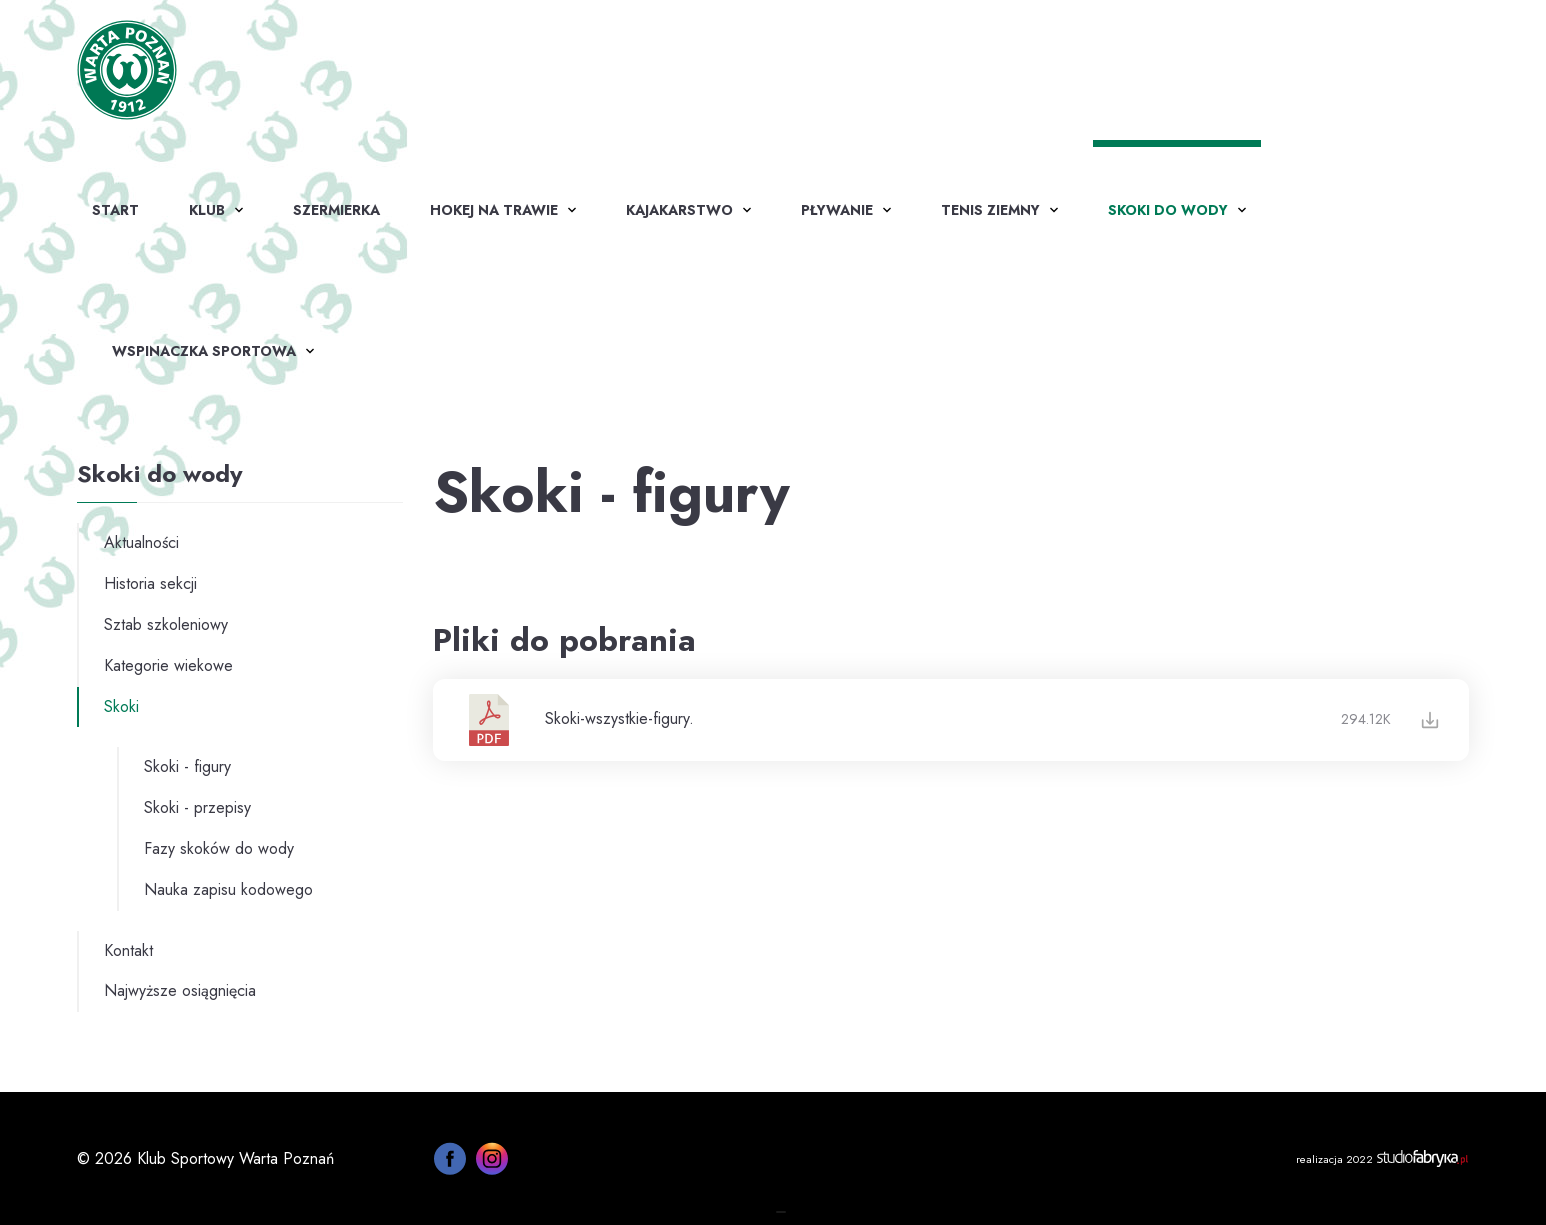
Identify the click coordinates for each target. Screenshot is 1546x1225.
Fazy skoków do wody (219, 848)
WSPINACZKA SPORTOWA (204, 351)
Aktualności (141, 542)
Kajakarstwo (679, 210)
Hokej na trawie (494, 210)
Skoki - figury (187, 766)
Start (115, 210)
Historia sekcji (150, 583)
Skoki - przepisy (197, 807)
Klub (207, 210)
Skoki (121, 706)
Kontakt (128, 950)
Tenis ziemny (990, 210)
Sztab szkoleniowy (166, 624)
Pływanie (837, 210)
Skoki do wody (1168, 210)
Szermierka (336, 210)
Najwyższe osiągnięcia (180, 990)
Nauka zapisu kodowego (228, 889)
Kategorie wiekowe (168, 665)
